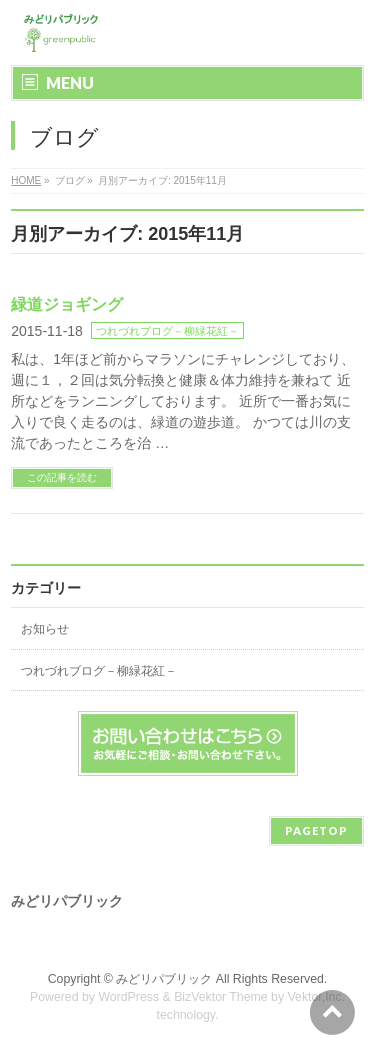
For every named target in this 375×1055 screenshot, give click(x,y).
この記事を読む (62, 477)
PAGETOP (316, 830)
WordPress (128, 997)
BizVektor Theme (221, 997)
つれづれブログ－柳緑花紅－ (167, 331)
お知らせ (45, 629)
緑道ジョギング (67, 304)
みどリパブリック (164, 979)
